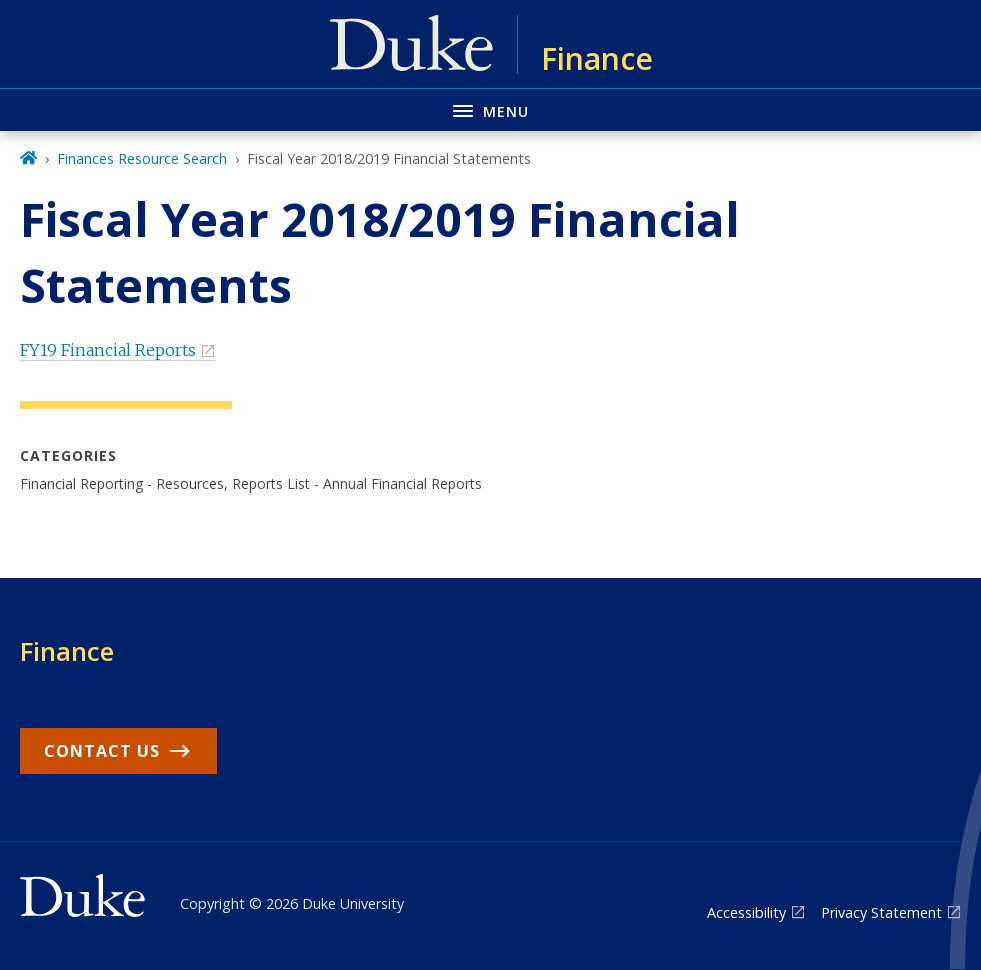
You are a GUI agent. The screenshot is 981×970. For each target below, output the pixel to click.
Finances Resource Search (142, 158)
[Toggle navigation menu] (490, 109)
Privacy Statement (881, 912)
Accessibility (746, 912)
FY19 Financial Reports (108, 350)
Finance (67, 651)
